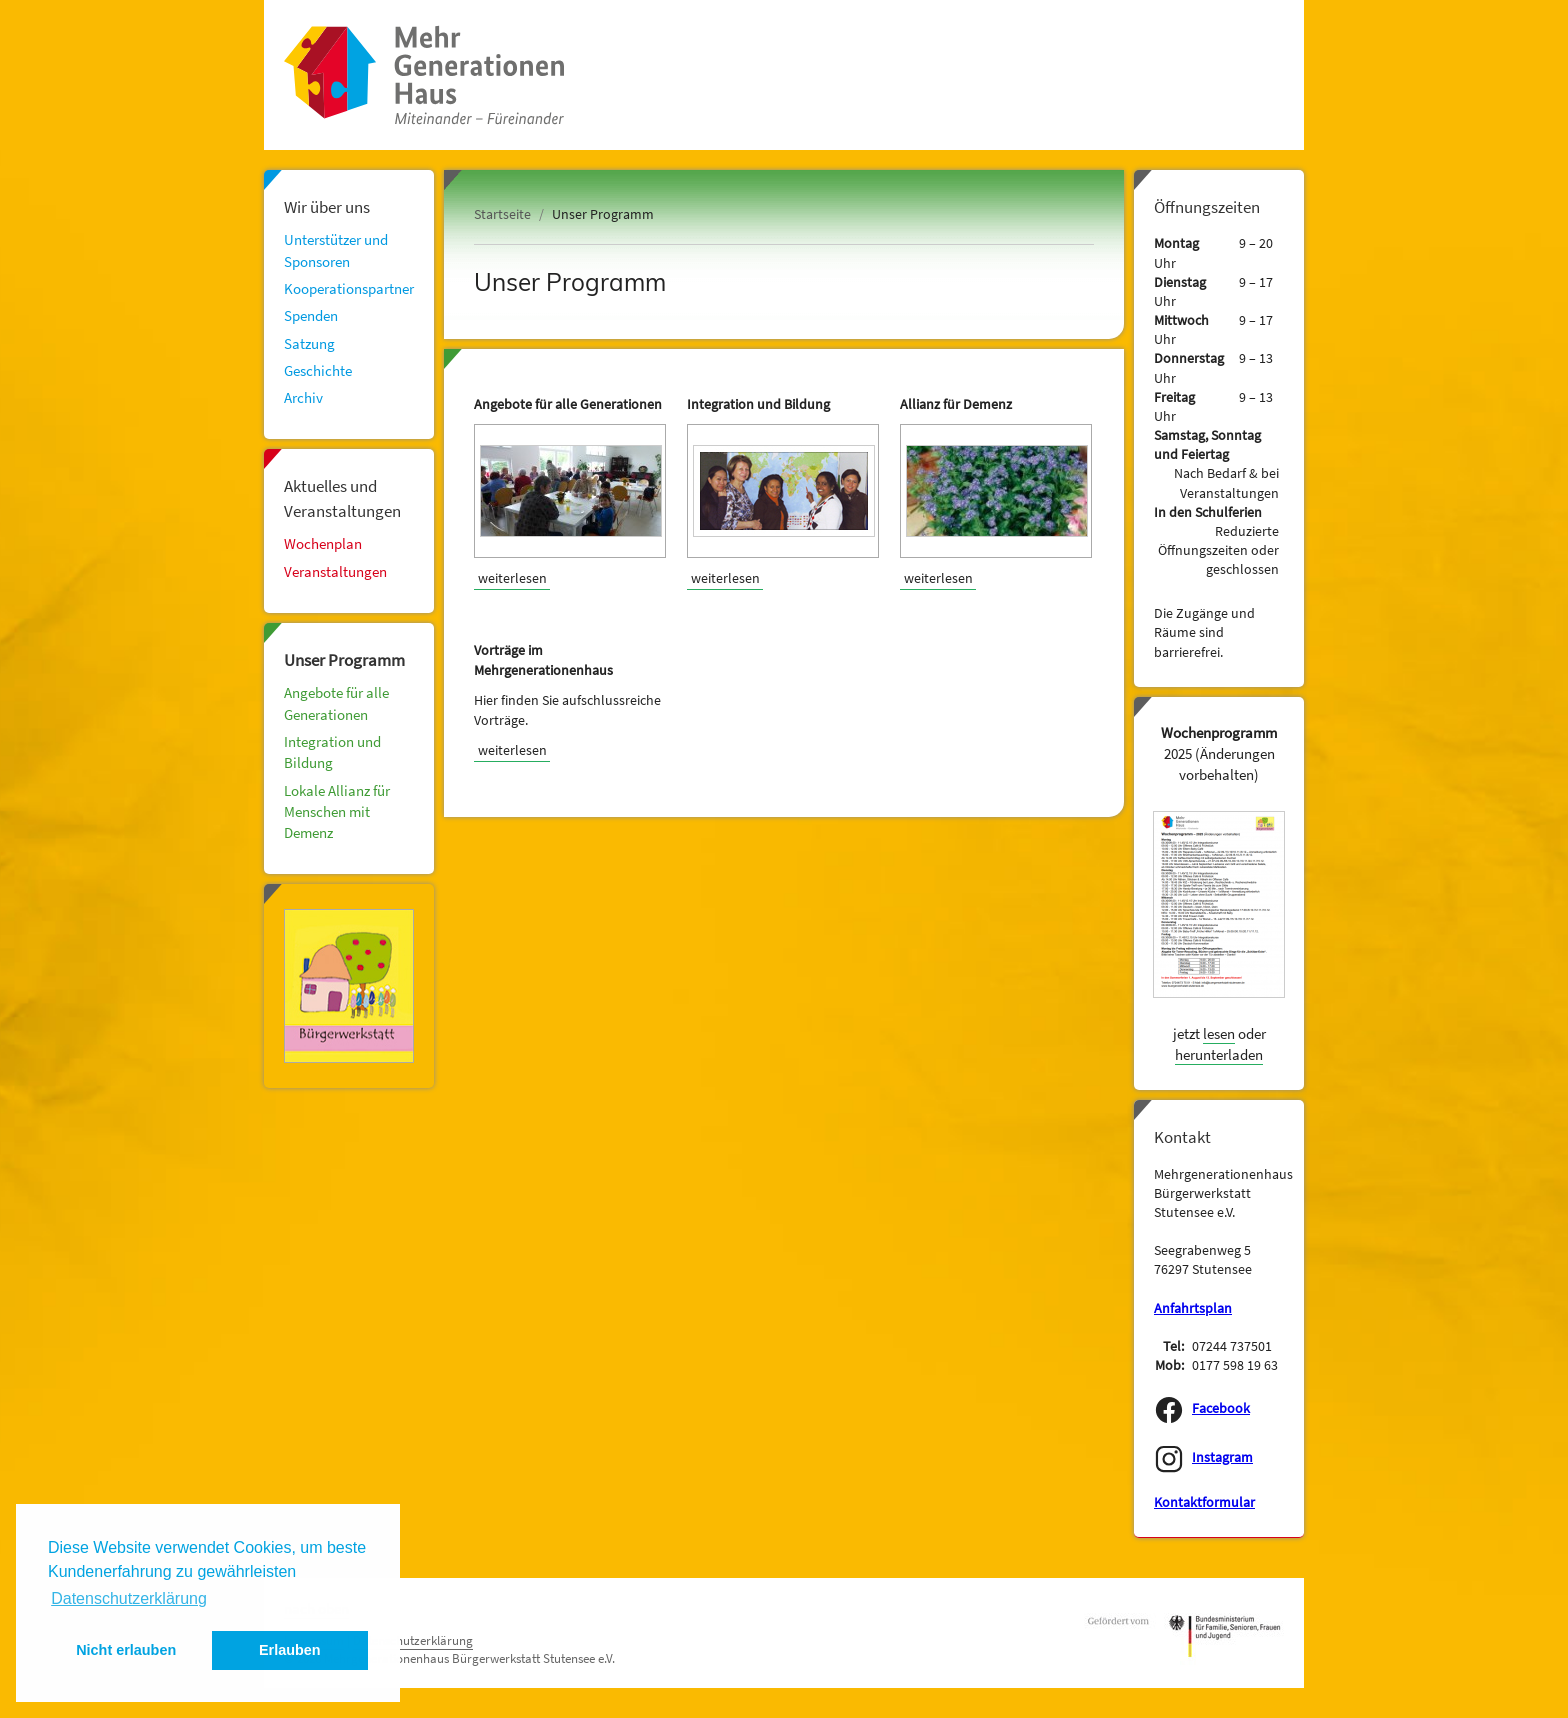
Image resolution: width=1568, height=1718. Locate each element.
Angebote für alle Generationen (336, 703)
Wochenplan (323, 543)
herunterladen (1219, 1054)
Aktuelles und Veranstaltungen (342, 498)
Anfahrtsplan (1193, 1308)
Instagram (1222, 1457)
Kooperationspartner (349, 288)
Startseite (502, 214)
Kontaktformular (1204, 1502)
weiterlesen (512, 578)
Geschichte (318, 370)
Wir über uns (327, 207)
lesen (1219, 1033)
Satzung (309, 343)
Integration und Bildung (332, 752)
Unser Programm (344, 660)
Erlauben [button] (290, 1650)
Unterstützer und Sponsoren (336, 250)
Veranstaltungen (335, 571)
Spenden (311, 315)
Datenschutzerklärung (413, 1640)
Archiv (303, 397)
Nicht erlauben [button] (126, 1650)
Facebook (1221, 1408)
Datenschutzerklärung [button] (129, 1598)
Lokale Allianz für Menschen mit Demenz (337, 812)
